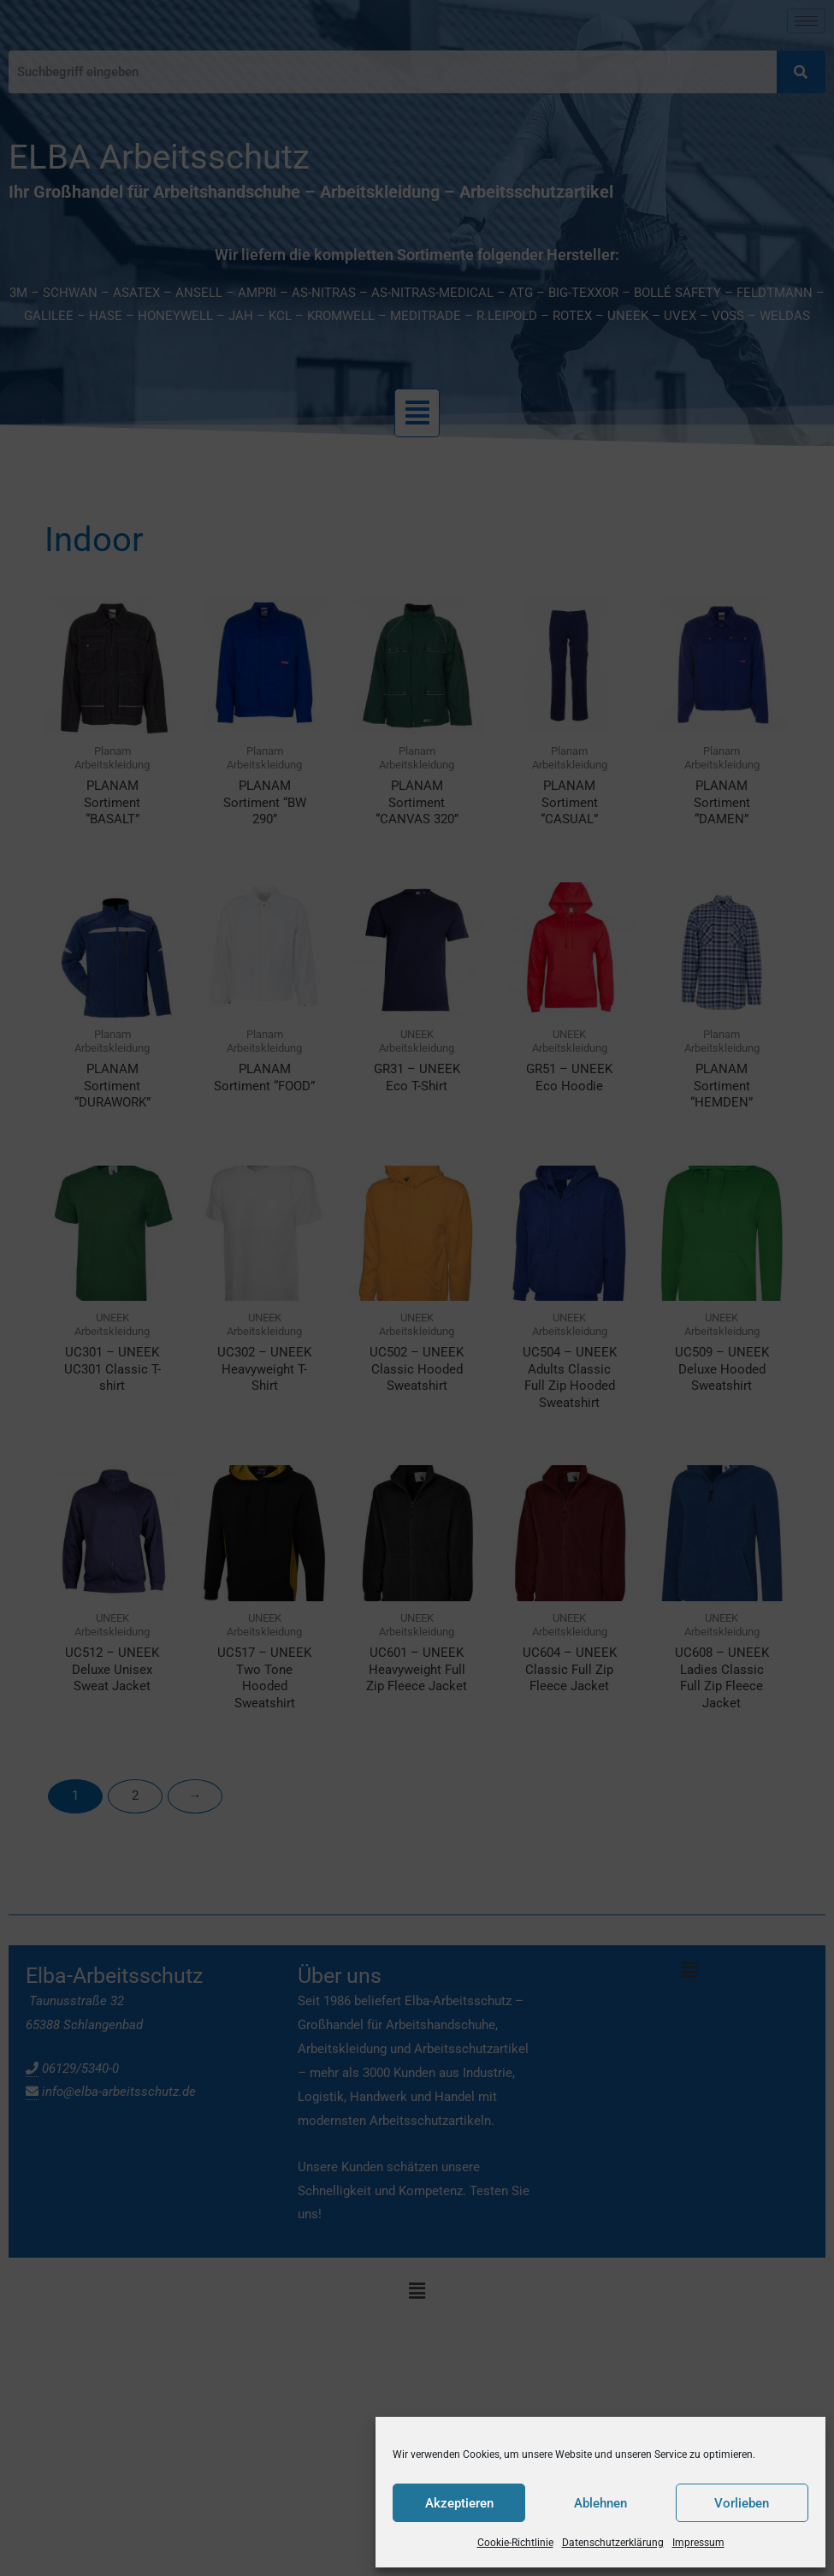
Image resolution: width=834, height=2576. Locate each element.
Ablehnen (600, 2503)
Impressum (698, 2543)
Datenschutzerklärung (613, 2543)
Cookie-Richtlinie (515, 2543)
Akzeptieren (459, 2503)
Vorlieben (741, 2503)
